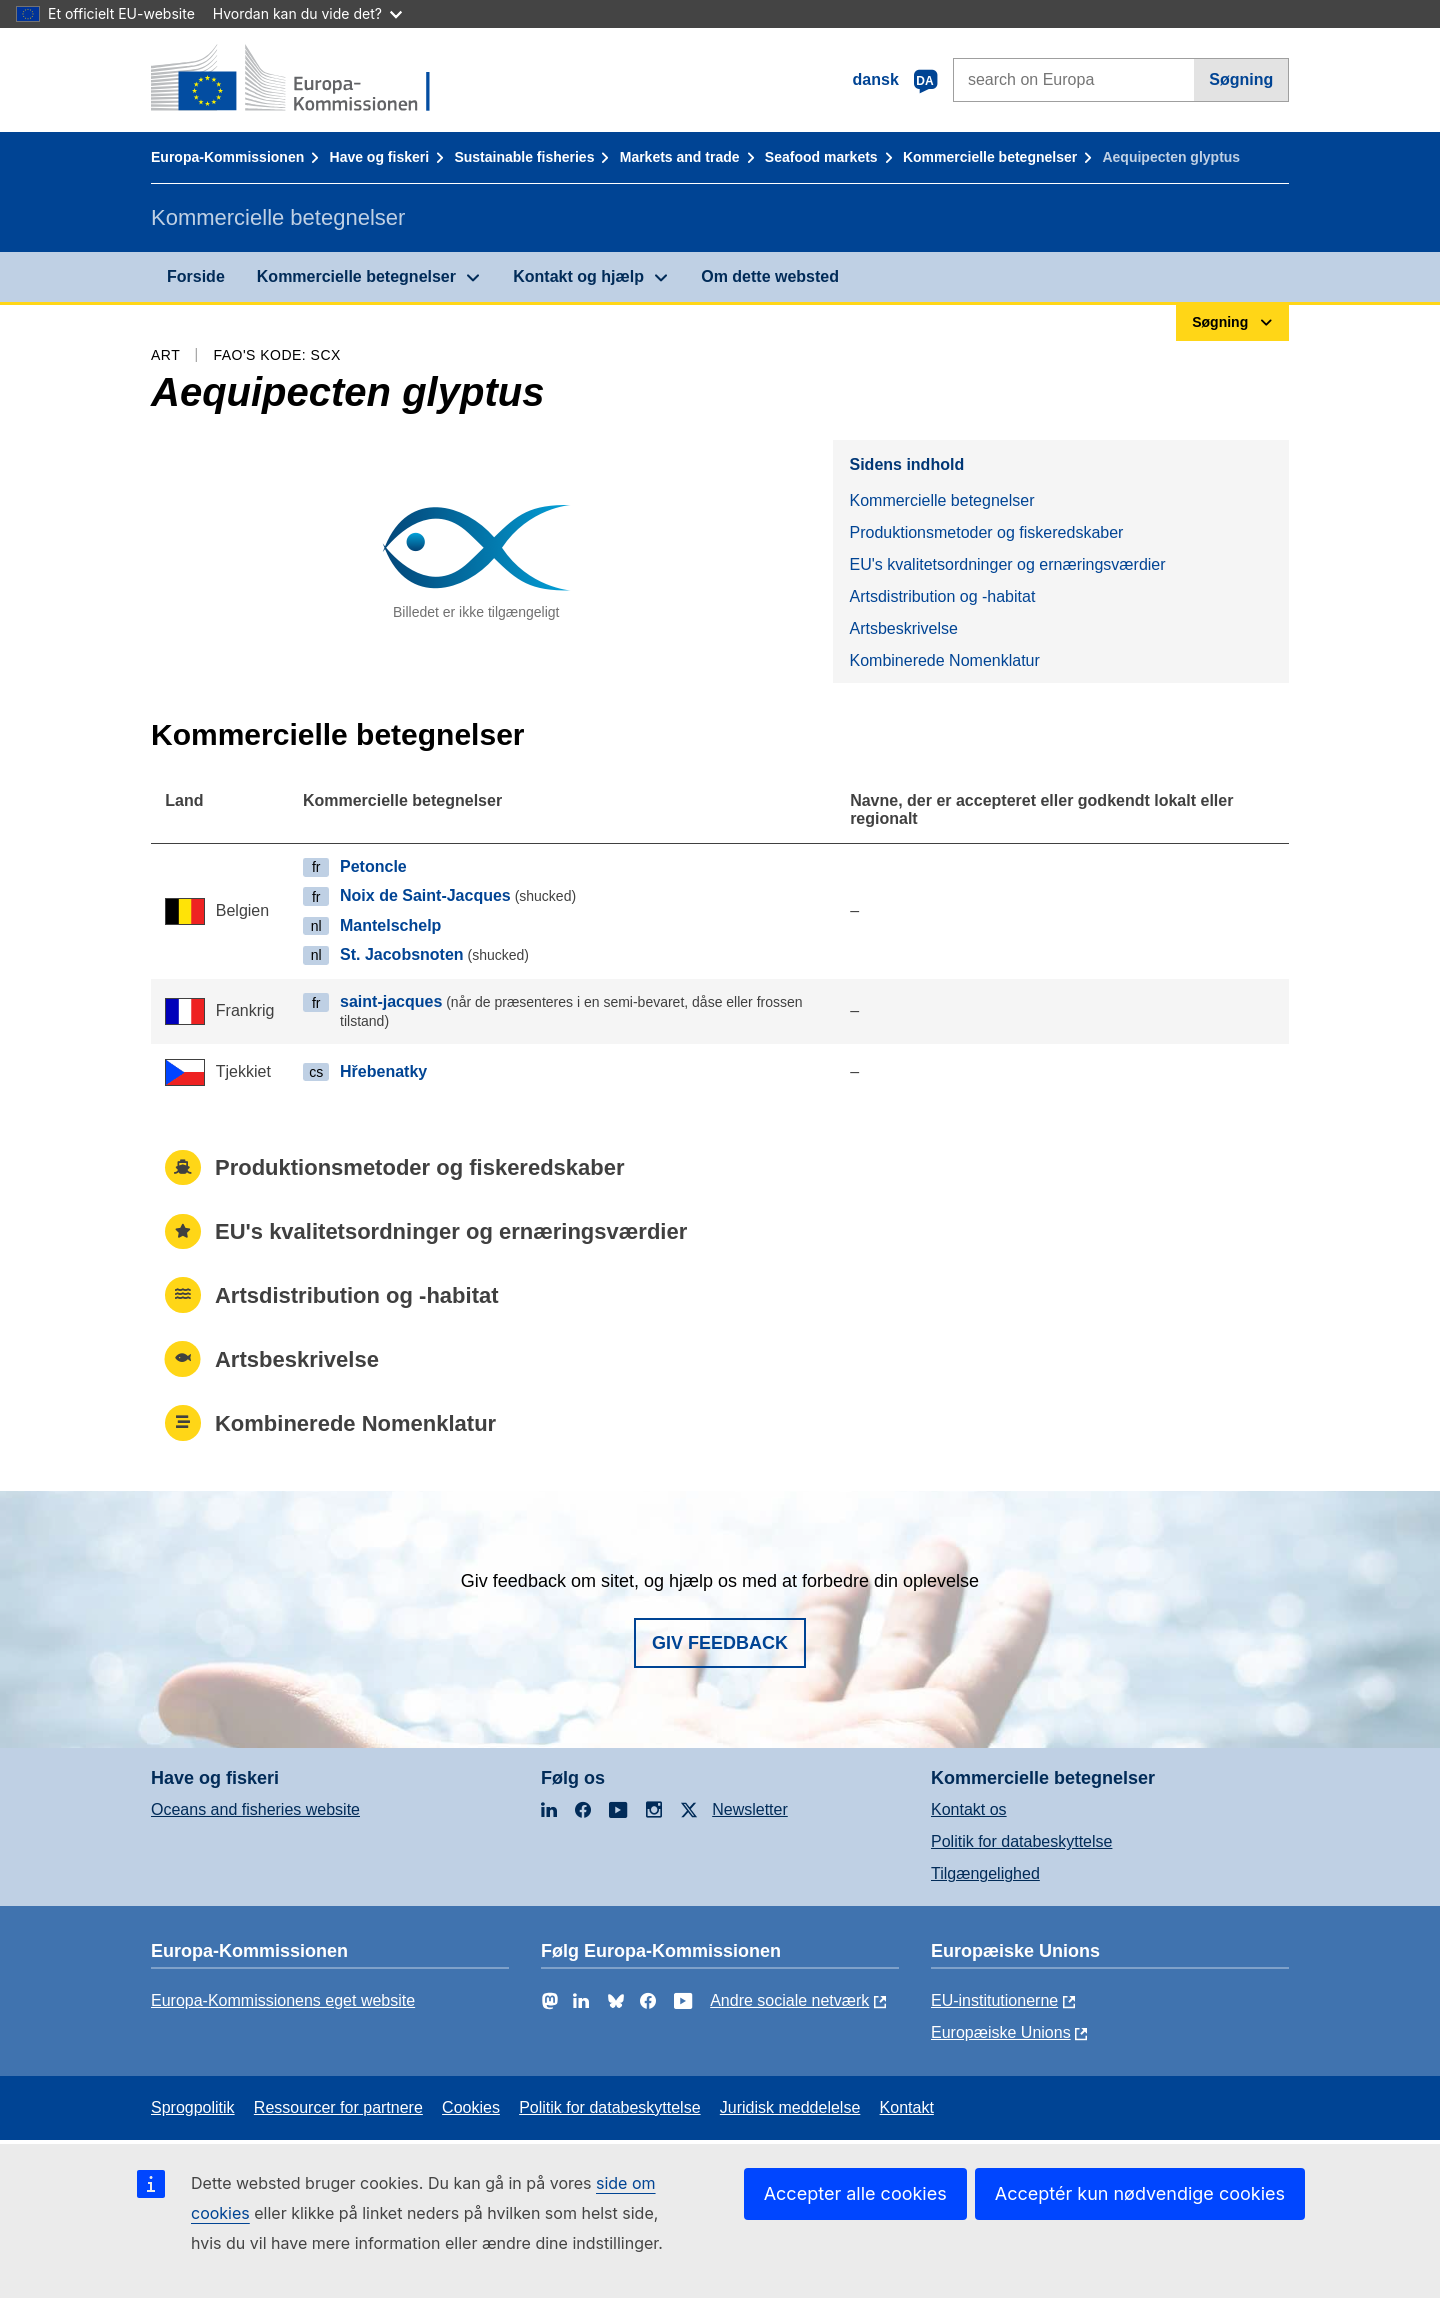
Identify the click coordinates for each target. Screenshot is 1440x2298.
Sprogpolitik (193, 2107)
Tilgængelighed (985, 1873)
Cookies (471, 2107)
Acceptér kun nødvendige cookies (1140, 2193)
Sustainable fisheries (524, 157)
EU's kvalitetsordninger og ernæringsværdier (1007, 564)
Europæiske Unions (1001, 2032)
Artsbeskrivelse (903, 628)
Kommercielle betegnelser (990, 157)
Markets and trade (680, 157)
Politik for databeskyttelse (1021, 1841)
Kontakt (907, 2107)
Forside (196, 276)
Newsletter (750, 1809)
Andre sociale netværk (789, 2000)
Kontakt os (969, 1809)
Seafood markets (821, 157)
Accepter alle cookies (855, 2193)
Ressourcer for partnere (338, 2107)
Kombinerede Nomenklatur (944, 660)
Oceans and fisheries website (255, 1809)
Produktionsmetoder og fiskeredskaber (986, 532)
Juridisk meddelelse (790, 2107)
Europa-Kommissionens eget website (283, 2000)
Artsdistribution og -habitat (942, 596)
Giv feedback (720, 1643)
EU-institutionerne (994, 2000)
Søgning (1241, 79)
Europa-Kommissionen (227, 157)
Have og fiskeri (380, 157)
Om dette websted (770, 276)
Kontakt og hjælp (578, 276)
